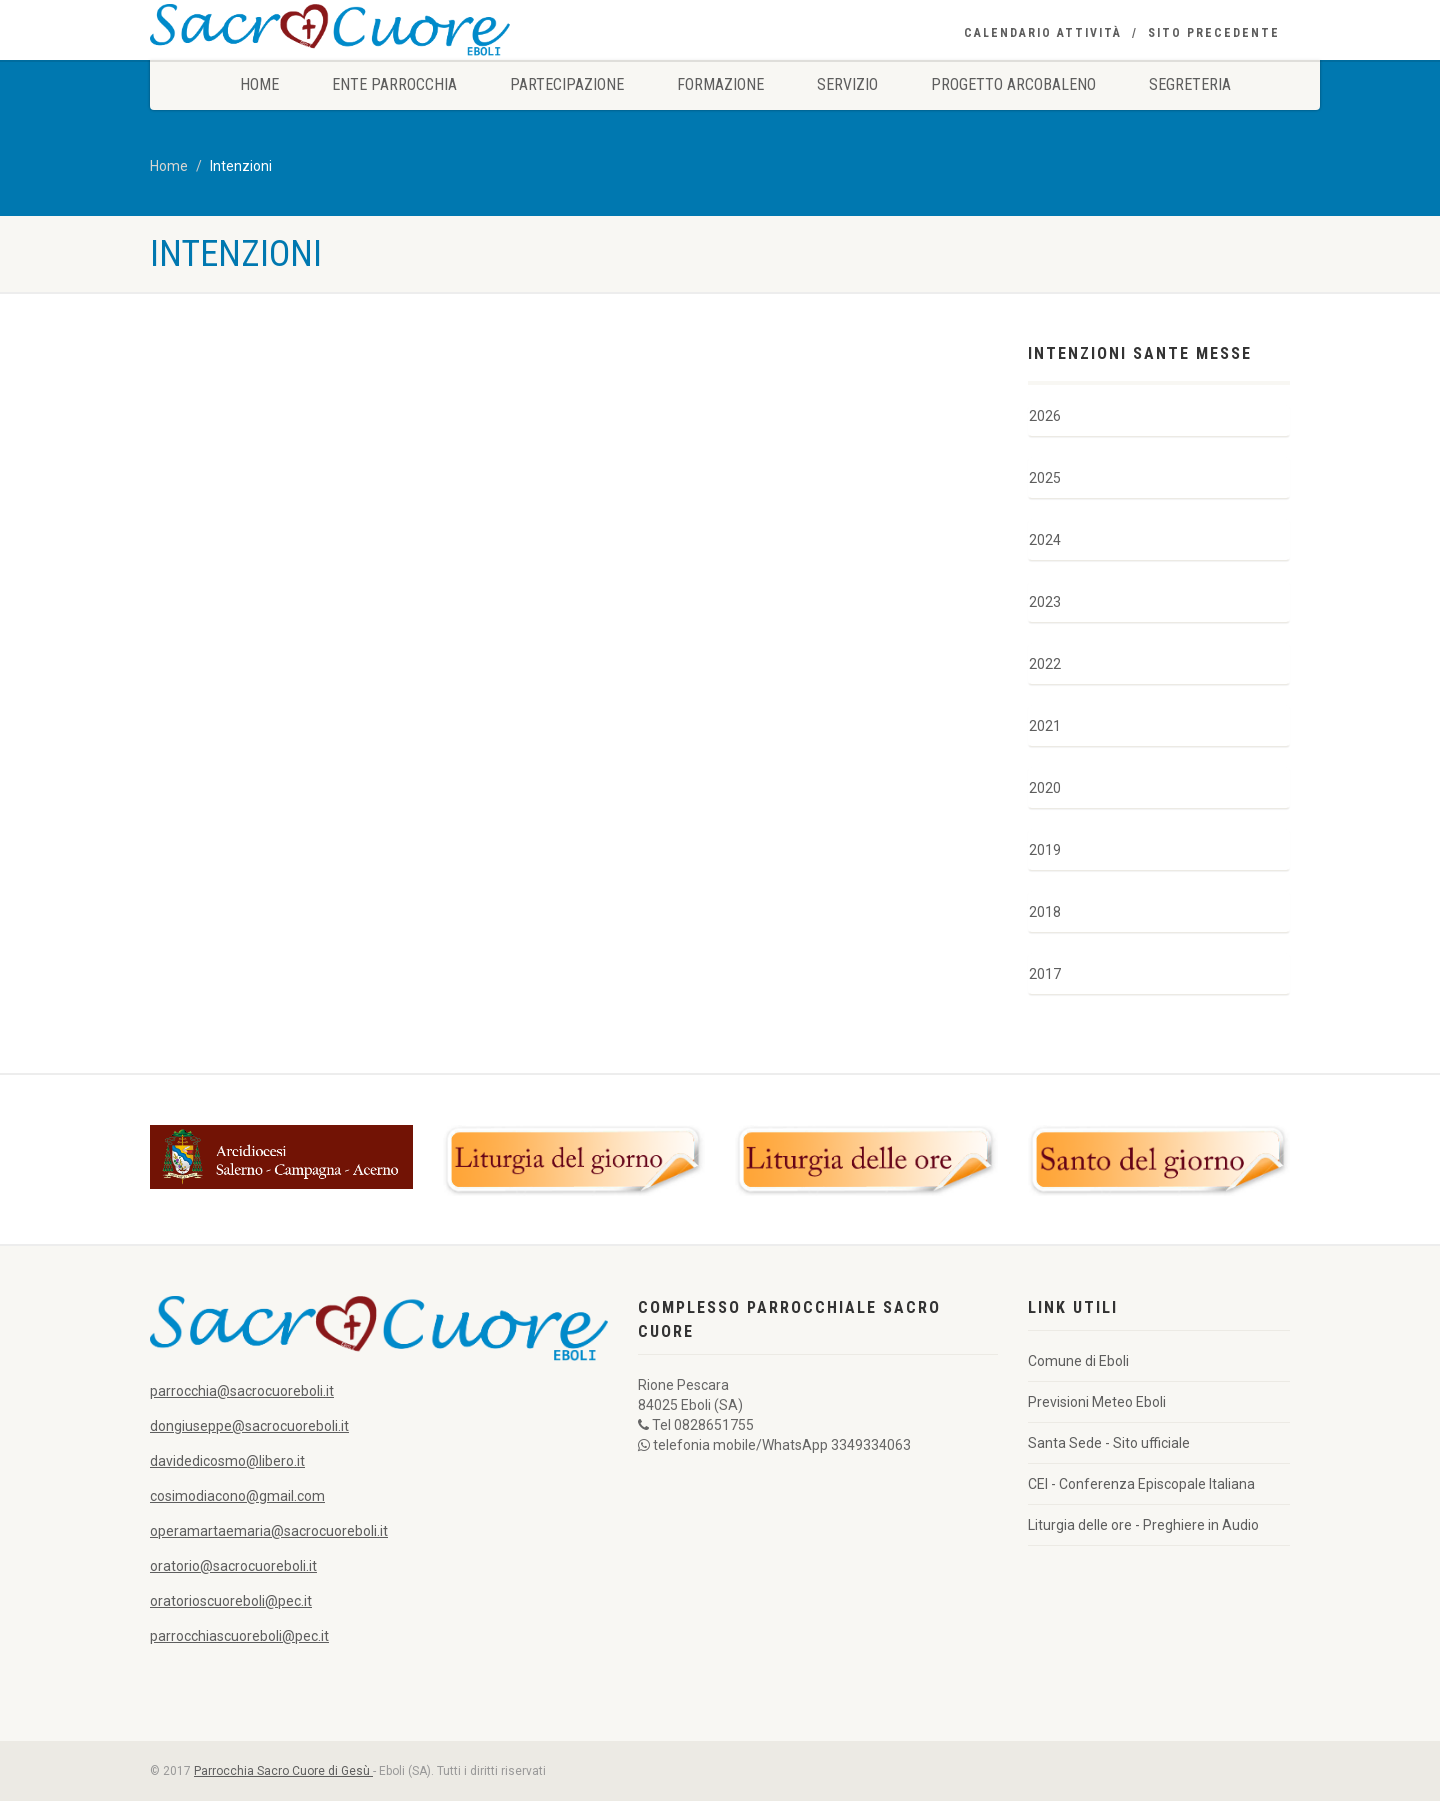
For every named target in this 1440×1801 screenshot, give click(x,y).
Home (259, 84)
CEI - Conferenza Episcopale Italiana (1141, 1484)
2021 (1045, 726)
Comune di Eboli (1078, 1361)
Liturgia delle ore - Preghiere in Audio (1143, 1525)
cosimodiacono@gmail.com (237, 1496)
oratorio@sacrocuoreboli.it (233, 1566)
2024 (1045, 540)
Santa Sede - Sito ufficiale (1109, 1443)
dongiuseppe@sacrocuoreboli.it (249, 1426)
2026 (1045, 416)
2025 (1045, 478)
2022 (1045, 664)
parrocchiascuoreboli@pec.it (239, 1636)
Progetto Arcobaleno (1013, 84)
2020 (1045, 788)
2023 (1045, 602)
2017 (1045, 974)
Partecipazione (567, 84)
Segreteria (1190, 84)
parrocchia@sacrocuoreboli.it (242, 1391)
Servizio (847, 84)
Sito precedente (1214, 33)
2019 (1045, 850)
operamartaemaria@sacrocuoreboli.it (269, 1531)
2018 (1045, 912)
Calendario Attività (1043, 33)
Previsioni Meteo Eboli (1097, 1402)
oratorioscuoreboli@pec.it (231, 1601)
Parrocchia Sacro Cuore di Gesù (283, 1771)
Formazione (720, 84)
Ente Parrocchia (394, 84)
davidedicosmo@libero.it (227, 1461)
